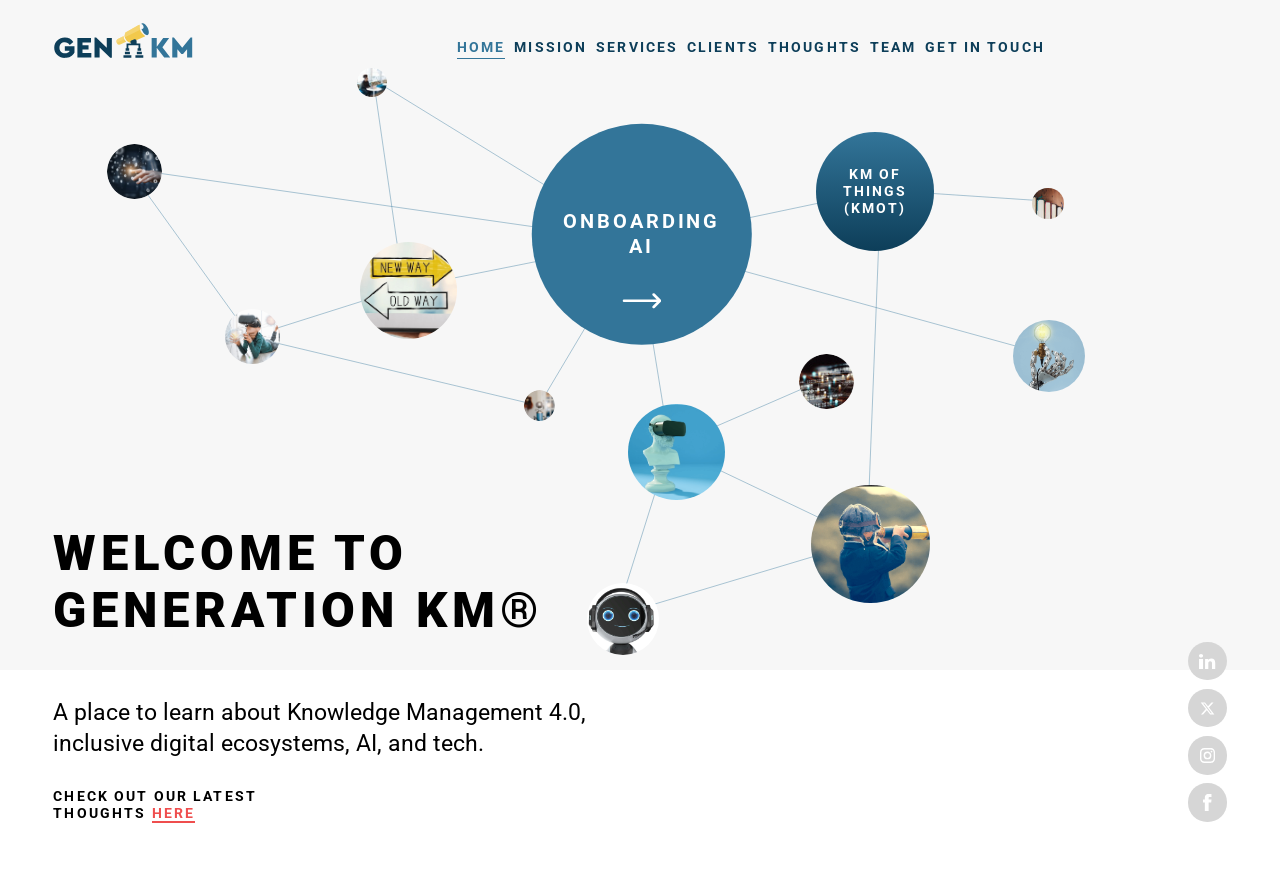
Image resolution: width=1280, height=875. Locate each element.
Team (893, 47)
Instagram (1207, 755)
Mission (550, 47)
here (174, 813)
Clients (723, 47)
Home (123, 44)
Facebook (1207, 802)
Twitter (1207, 708)
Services (637, 47)
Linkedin (1207, 661)
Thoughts (814, 47)
